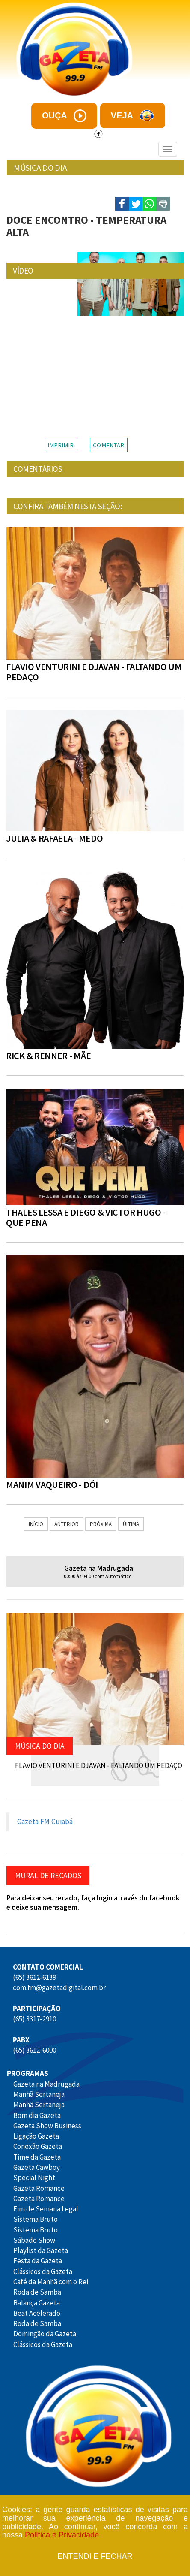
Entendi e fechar (94, 2556)
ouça (64, 115)
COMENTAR (109, 445)
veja (132, 115)
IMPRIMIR (61, 445)
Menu (21, 149)
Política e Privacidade (62, 2535)
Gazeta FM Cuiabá (45, 1821)
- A (163, 180)
